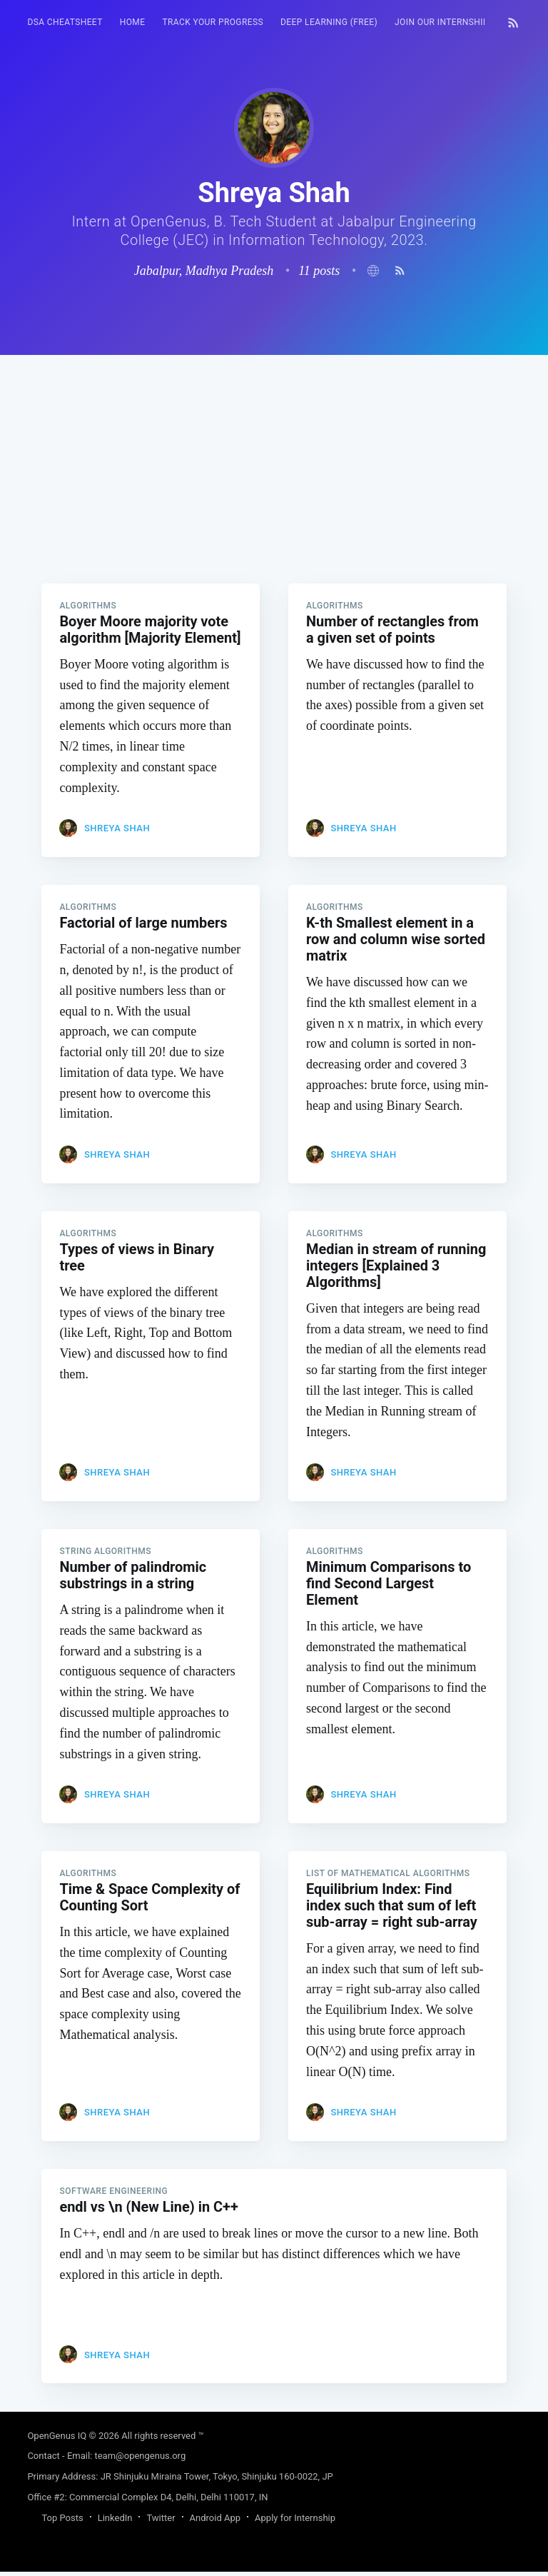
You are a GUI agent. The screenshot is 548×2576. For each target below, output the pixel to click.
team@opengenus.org (140, 2460)
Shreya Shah (117, 828)
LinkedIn (115, 2522)
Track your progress (212, 22)
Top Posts (62, 2522)
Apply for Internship (295, 2522)
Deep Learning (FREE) (328, 22)
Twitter (160, 2522)
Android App (215, 2522)
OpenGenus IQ (56, 2440)
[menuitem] (65, 22)
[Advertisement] (273, 455)
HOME (133, 22)
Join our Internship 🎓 (448, 22)
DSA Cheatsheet (64, 22)
